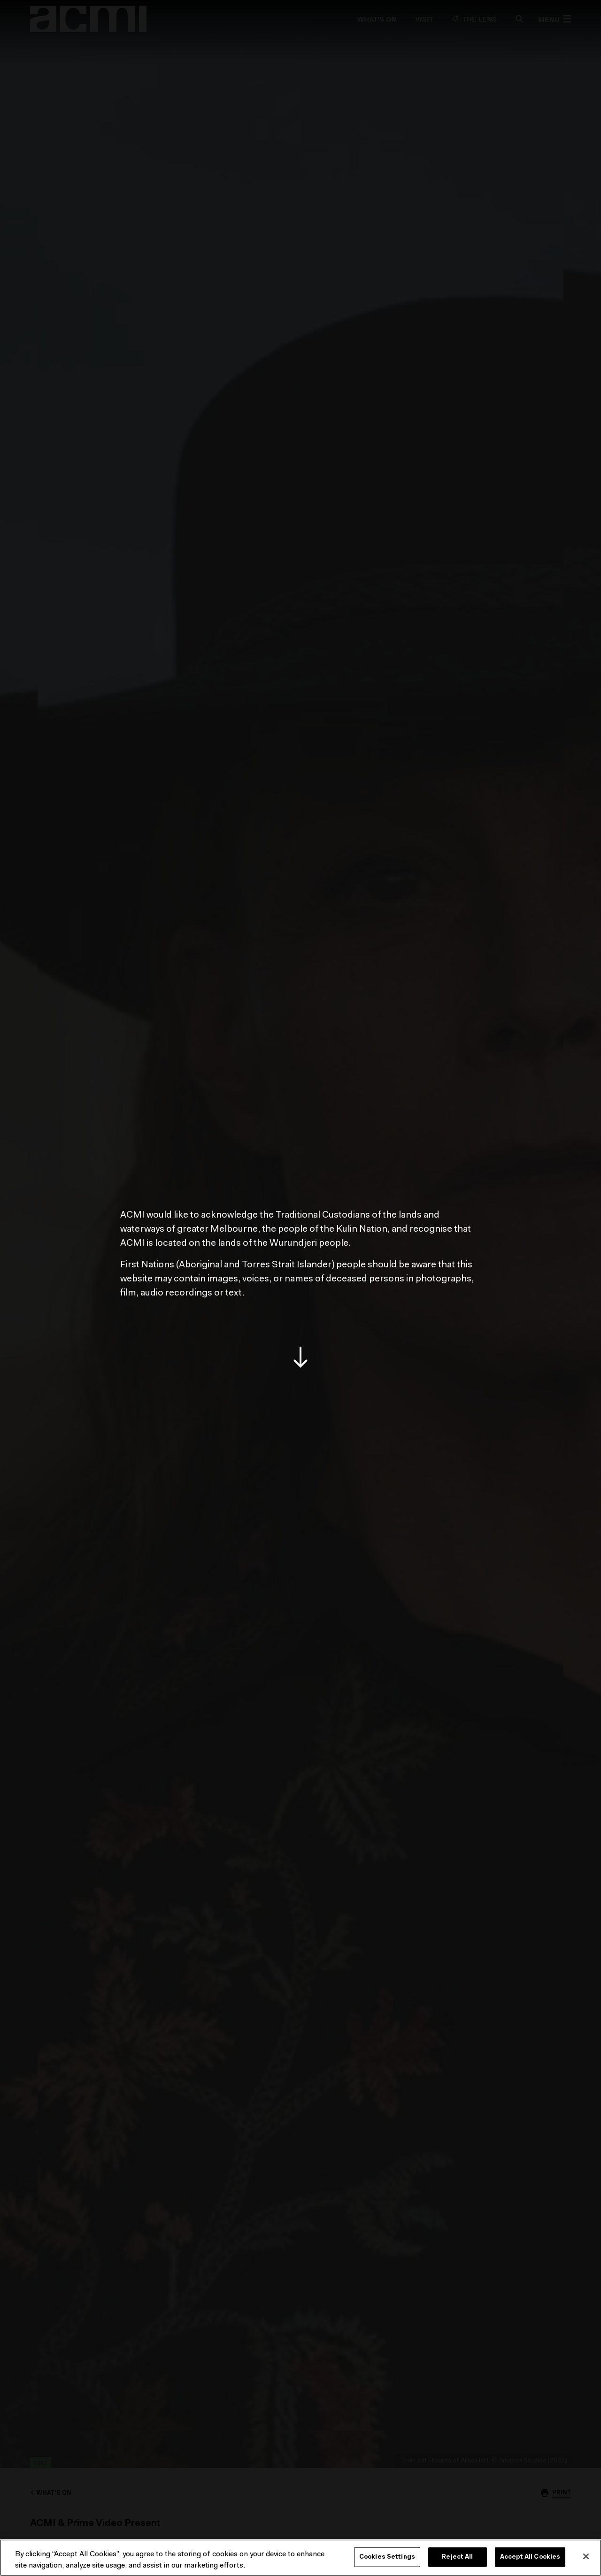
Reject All (457, 2557)
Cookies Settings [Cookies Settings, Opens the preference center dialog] (387, 2557)
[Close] (586, 2556)
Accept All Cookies (530, 2557)
